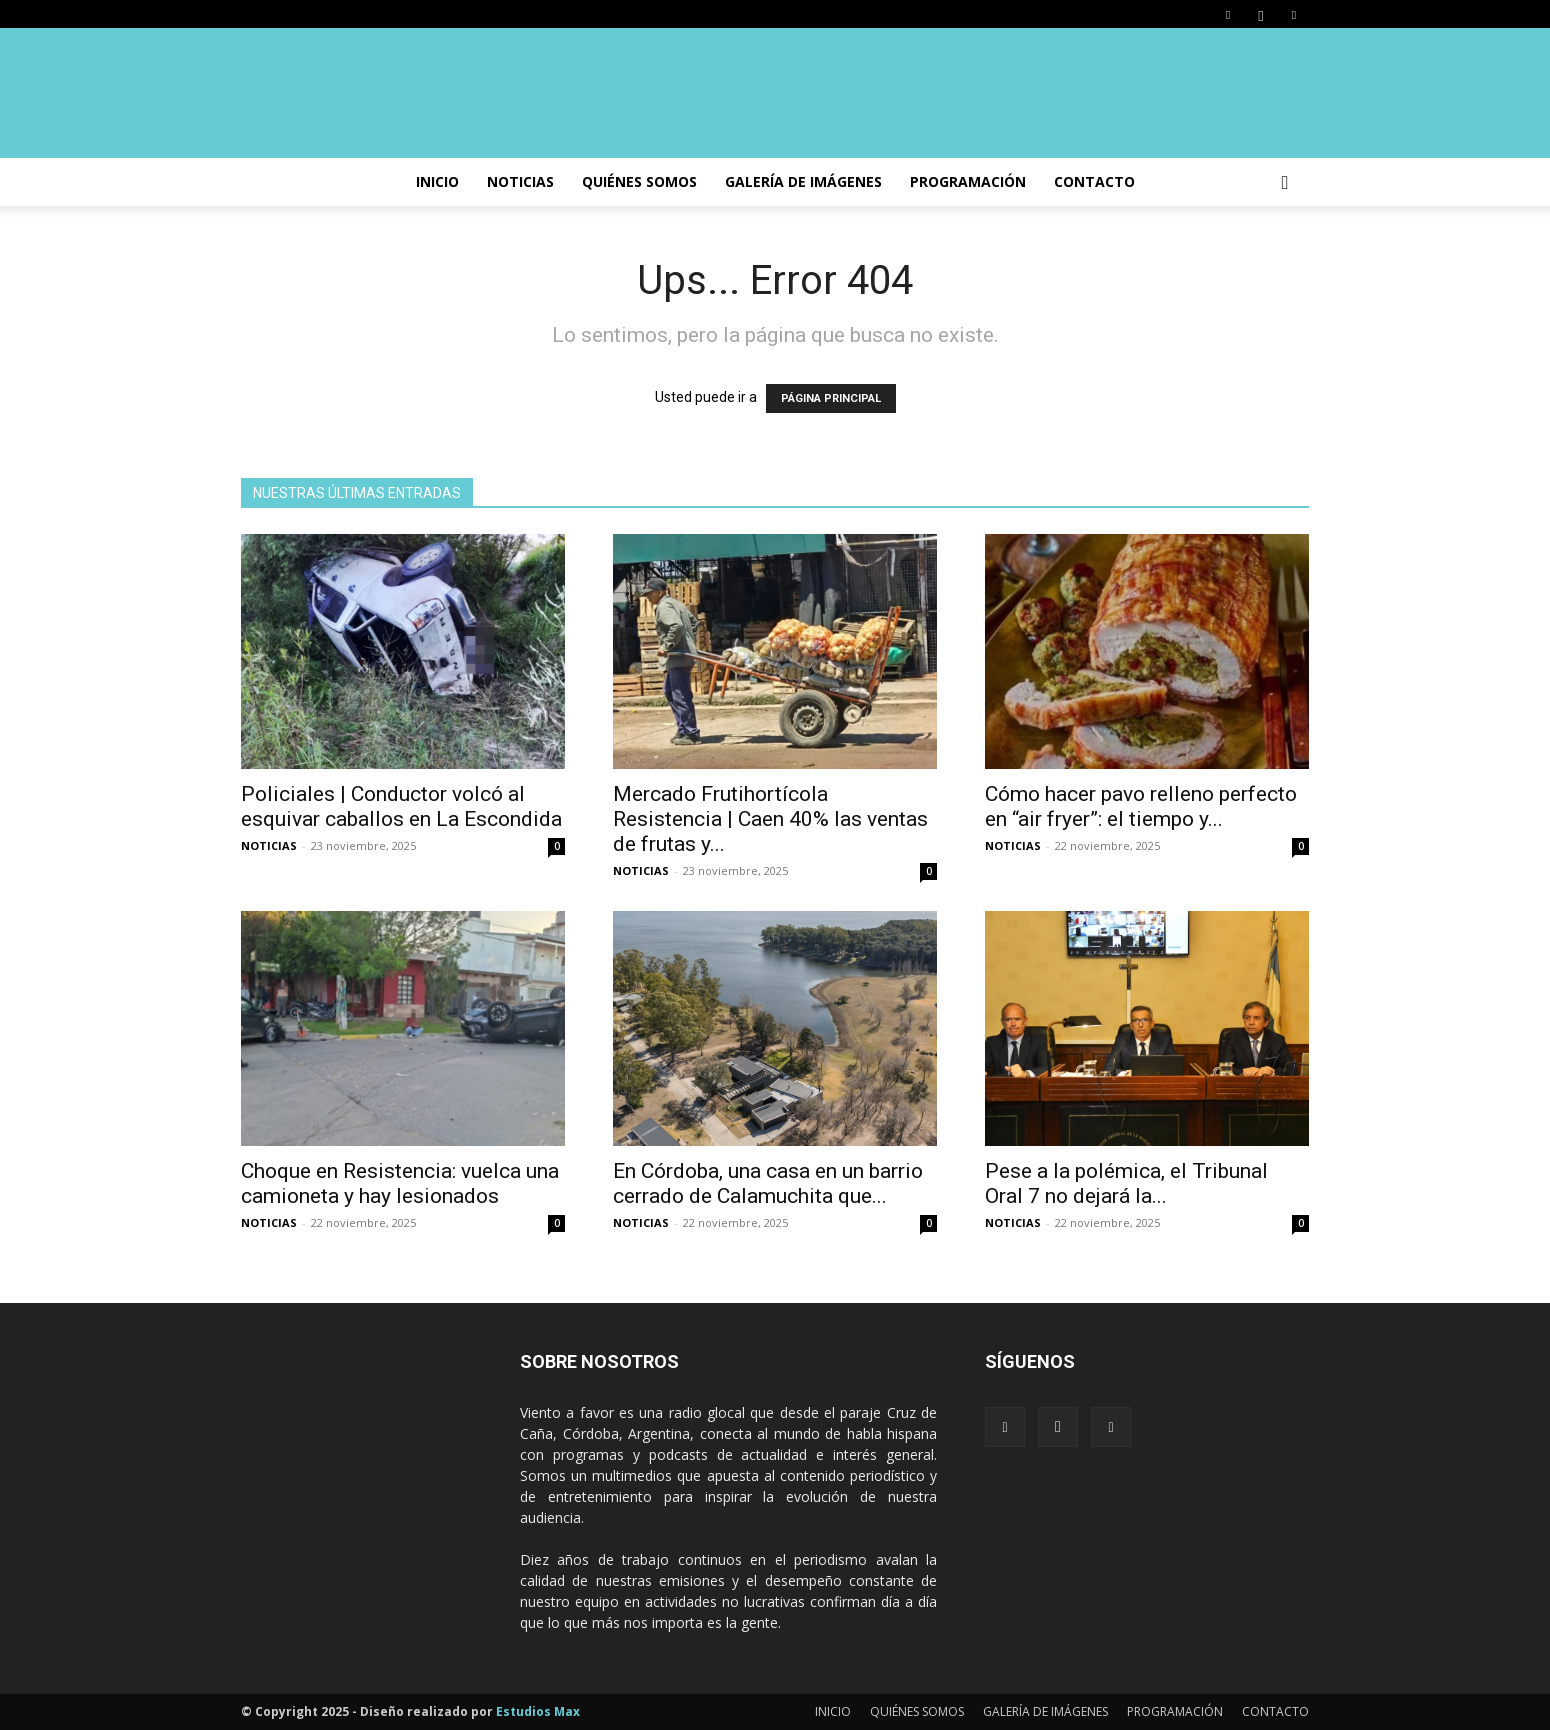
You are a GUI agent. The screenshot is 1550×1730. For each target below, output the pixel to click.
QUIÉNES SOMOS (917, 1711)
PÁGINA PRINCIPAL (831, 398)
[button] (1285, 183)
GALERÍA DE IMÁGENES (803, 181)
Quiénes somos (639, 181)
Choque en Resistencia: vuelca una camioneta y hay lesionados (400, 1183)
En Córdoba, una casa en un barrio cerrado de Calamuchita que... (768, 1183)
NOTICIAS (520, 181)
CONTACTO (1094, 181)
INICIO (437, 181)
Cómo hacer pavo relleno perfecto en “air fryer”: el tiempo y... (1141, 806)
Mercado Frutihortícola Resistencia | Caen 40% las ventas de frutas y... (770, 819)
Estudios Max (538, 1711)
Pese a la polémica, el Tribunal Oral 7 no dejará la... (1126, 1183)
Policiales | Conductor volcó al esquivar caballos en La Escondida (401, 806)
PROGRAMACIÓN (968, 181)
